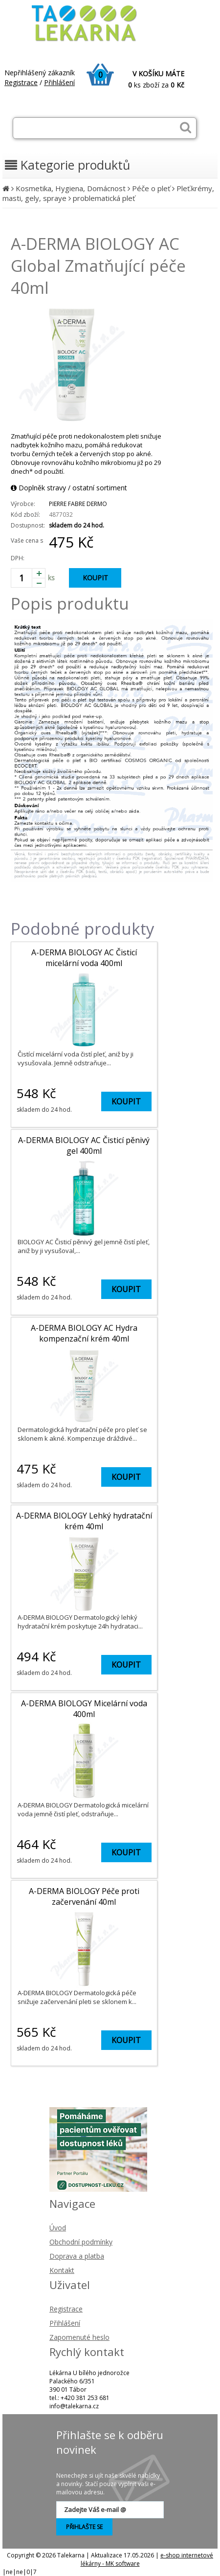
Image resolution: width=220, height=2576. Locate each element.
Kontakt (61, 2270)
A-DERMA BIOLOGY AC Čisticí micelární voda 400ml (84, 958)
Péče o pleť (151, 188)
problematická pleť (104, 198)
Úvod (57, 2227)
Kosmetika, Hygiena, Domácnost (71, 188)
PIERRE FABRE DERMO (78, 504)
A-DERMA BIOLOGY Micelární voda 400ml (84, 1708)
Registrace (21, 82)
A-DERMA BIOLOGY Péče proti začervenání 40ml (84, 1896)
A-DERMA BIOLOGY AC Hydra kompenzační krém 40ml (84, 1333)
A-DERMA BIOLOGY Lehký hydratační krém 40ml (84, 1521)
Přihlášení (59, 82)
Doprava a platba (76, 2256)
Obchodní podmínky (80, 2241)
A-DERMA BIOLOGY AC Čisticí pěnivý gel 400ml (84, 1145)
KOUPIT (95, 577)
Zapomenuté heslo (79, 2337)
